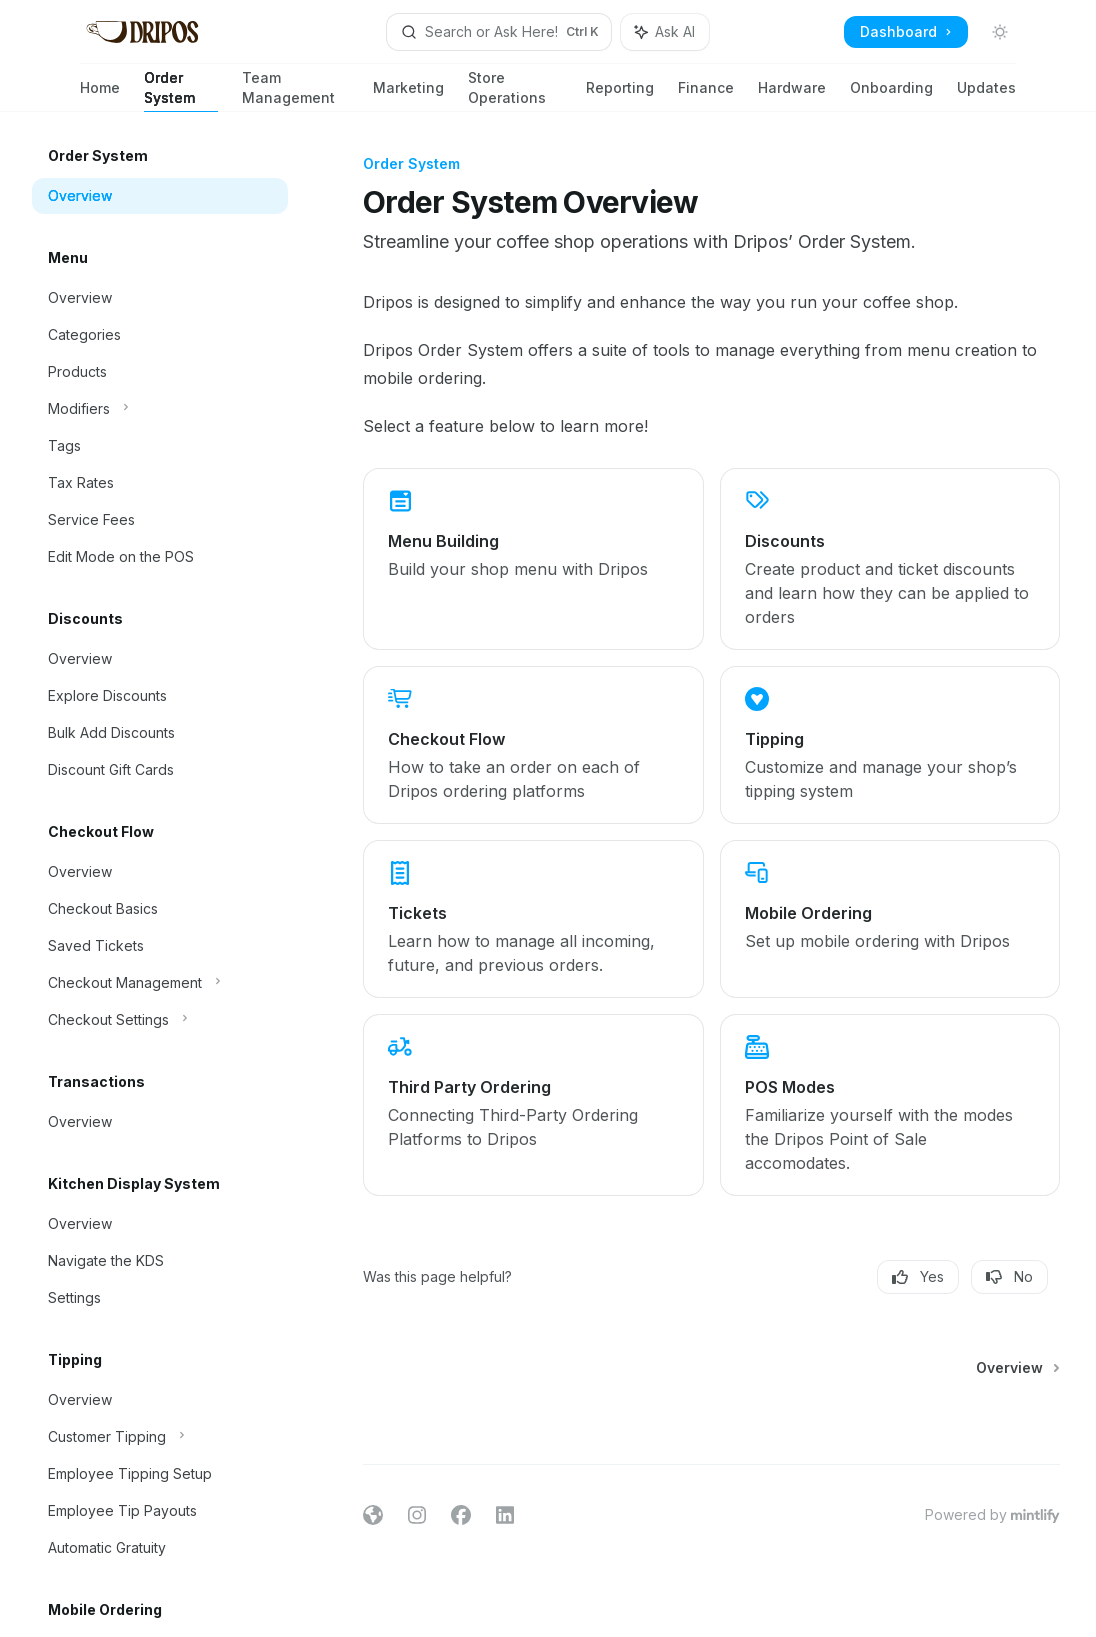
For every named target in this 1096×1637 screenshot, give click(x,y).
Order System (181, 90)
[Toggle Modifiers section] (160, 409)
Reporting (620, 95)
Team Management (295, 90)
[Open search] (499, 32)
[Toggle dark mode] (1000, 32)
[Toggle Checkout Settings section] (160, 1020)
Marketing (408, 95)
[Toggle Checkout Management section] (160, 983)
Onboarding (891, 95)
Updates (986, 95)
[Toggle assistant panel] (665, 32)
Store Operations (515, 90)
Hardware (792, 95)
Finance (706, 95)
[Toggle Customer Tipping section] (160, 1437)
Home (100, 95)
